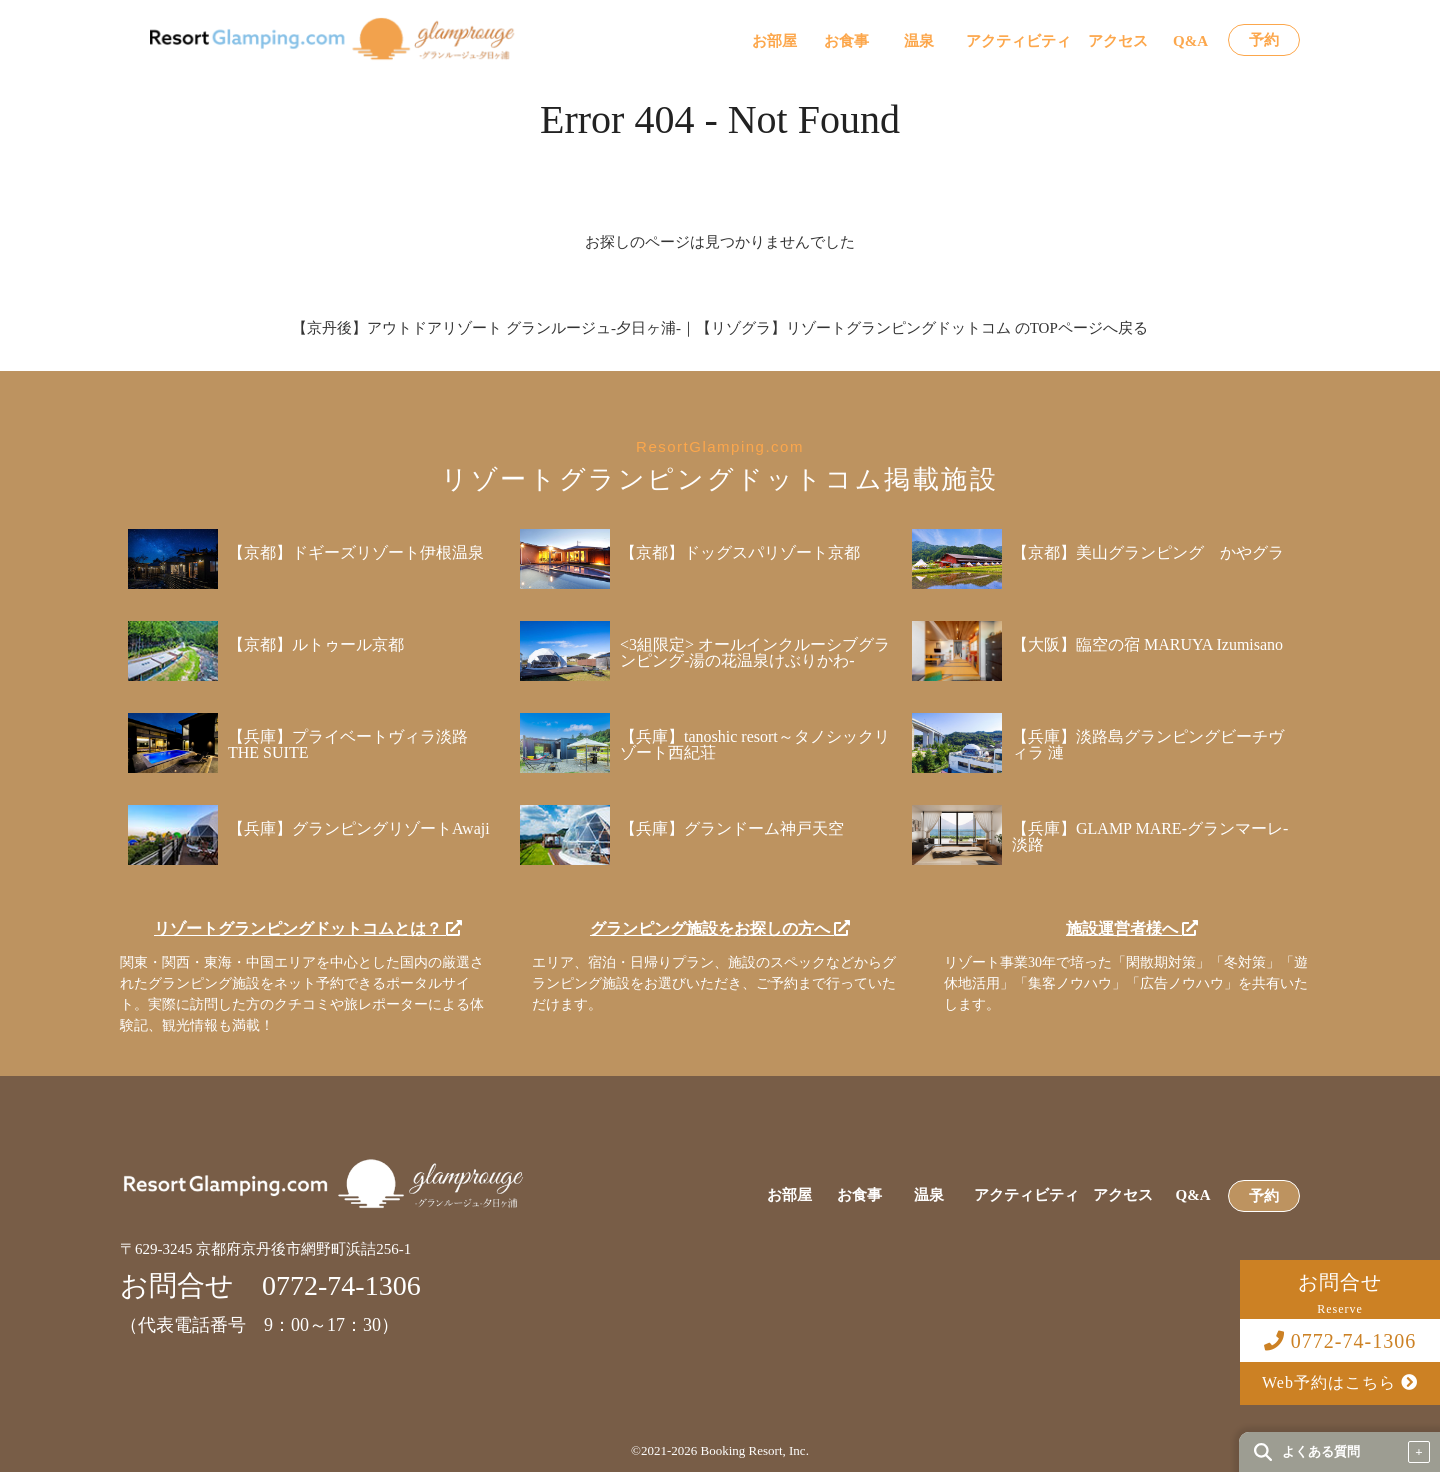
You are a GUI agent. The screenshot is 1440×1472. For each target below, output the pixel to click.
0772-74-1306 (1340, 1341)
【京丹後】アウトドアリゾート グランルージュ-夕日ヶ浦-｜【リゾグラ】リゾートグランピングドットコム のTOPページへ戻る (720, 328)
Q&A (1190, 41)
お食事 (846, 41)
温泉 (919, 41)
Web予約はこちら (1340, 1382)
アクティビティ (1018, 41)
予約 (1264, 40)
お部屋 (774, 41)
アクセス (1118, 41)
